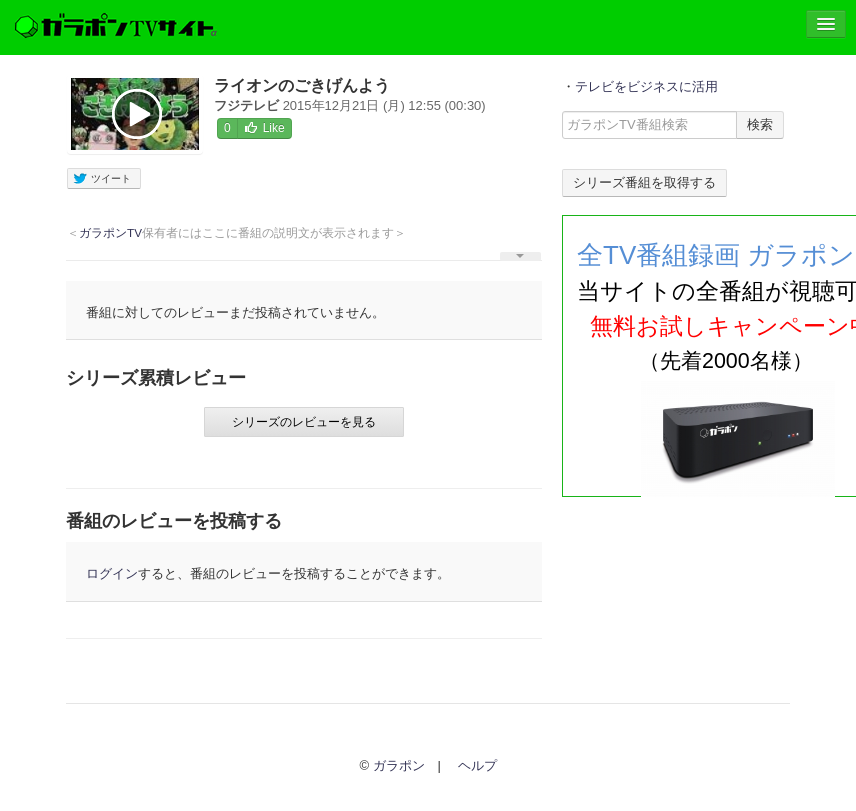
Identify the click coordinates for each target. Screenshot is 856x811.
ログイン (112, 573)
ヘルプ (477, 765)
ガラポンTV (110, 232)
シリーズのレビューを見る (304, 422)
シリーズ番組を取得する (644, 182)
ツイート (101, 179)
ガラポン (399, 765)
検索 (760, 124)
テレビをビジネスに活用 (646, 86)
